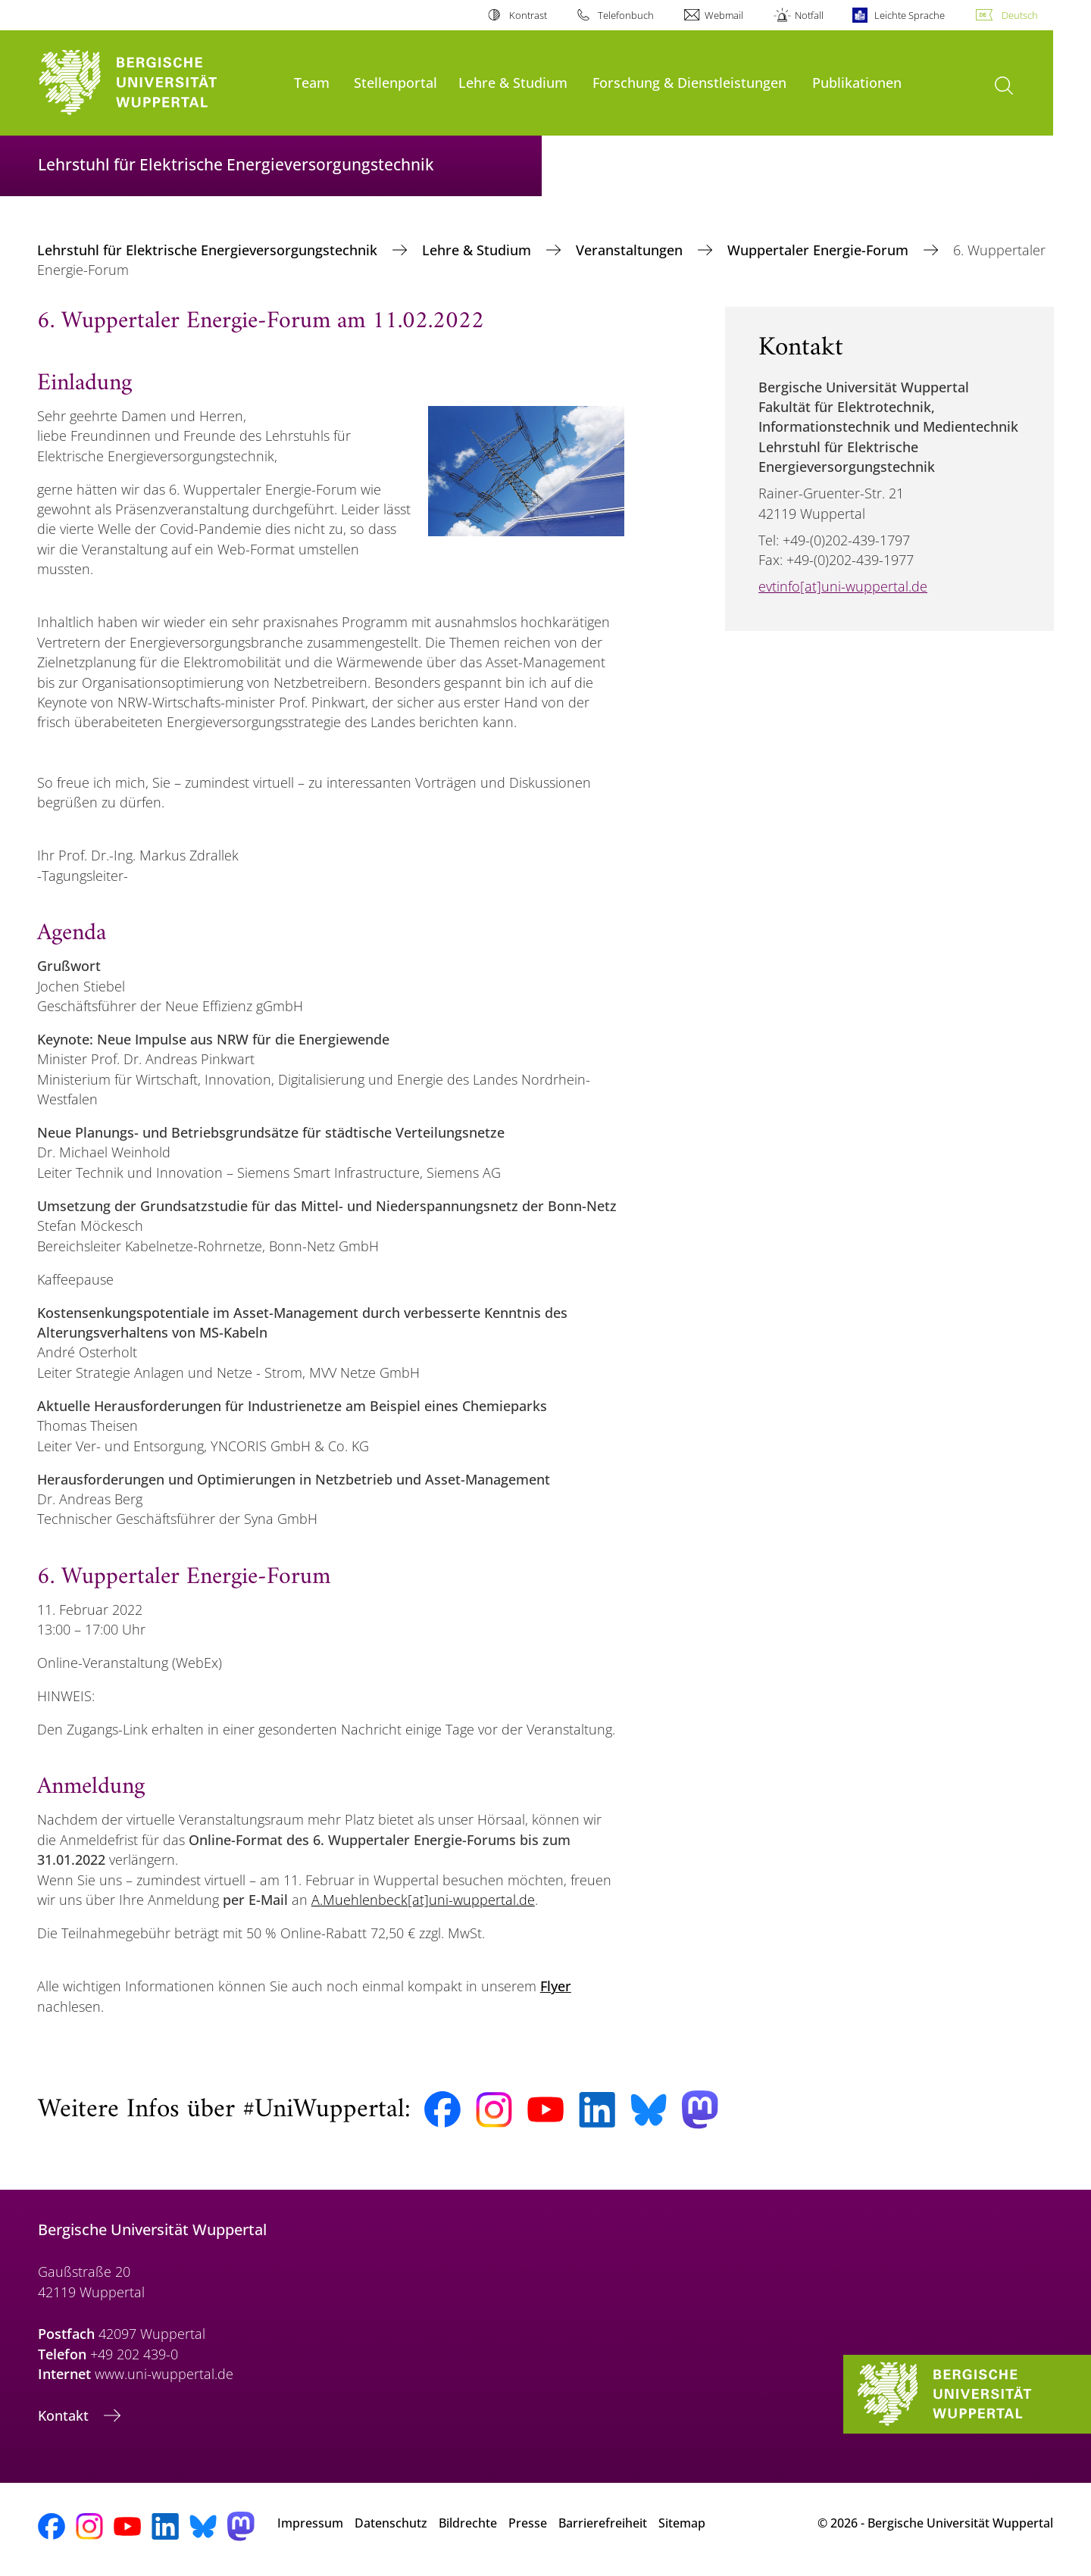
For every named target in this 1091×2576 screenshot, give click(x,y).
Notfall (809, 15)
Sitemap (681, 2523)
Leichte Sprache (909, 15)
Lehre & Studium (512, 82)
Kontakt (65, 2415)
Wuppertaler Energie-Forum (819, 250)
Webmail (724, 15)
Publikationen (857, 82)
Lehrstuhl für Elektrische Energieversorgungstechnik (209, 250)
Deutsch (1020, 15)
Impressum (310, 2523)
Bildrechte (468, 2523)
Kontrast (528, 15)
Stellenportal (395, 82)
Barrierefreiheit (602, 2523)
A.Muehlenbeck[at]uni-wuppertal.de (423, 1900)
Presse (527, 2523)
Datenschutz (391, 2523)
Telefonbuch (626, 15)
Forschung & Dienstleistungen (689, 82)
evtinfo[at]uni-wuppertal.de (842, 586)
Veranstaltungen (631, 250)
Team (312, 82)
